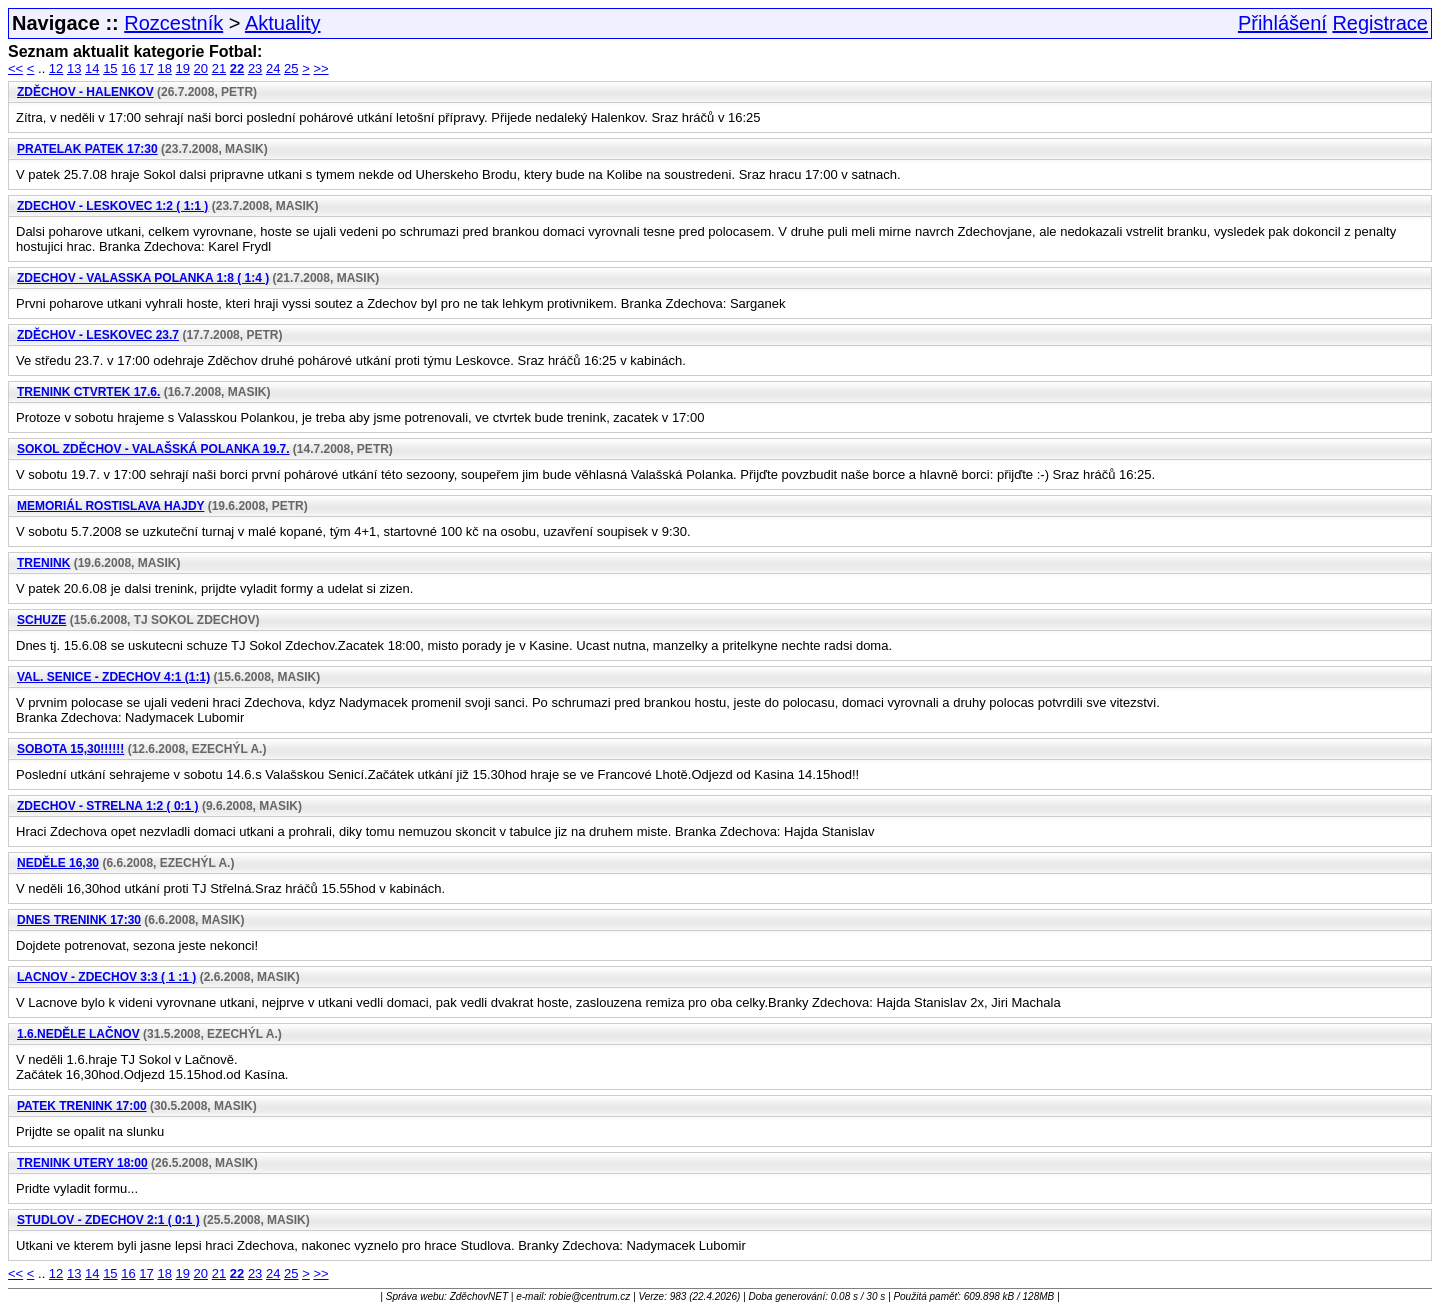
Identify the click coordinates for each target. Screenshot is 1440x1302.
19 (183, 68)
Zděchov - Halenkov (85, 92)
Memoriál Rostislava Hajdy (110, 506)
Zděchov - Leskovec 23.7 (98, 335)
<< (15, 68)
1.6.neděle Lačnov (78, 1034)
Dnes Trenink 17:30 (79, 920)
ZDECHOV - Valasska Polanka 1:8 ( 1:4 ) (143, 278)
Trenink (43, 563)
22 (237, 68)
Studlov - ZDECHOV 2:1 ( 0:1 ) (108, 1220)
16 (128, 68)
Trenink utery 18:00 (82, 1163)
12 (56, 68)
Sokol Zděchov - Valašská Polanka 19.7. (153, 449)
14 (92, 68)
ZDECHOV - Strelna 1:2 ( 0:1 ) (108, 806)
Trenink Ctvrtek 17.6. (88, 392)
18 (164, 68)
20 (201, 68)
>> (320, 68)
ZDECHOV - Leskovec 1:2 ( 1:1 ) (112, 206)
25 (291, 68)
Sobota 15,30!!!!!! (70, 749)
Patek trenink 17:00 (82, 1106)
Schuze (41, 620)
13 (74, 68)
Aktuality (283, 23)
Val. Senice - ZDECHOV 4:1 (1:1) (113, 677)
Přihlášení (1282, 23)
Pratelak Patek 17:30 (87, 149)
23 (255, 68)
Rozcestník (173, 23)
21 (219, 68)
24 (273, 68)
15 (110, 68)
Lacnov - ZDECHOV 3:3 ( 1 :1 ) (106, 977)
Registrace (1380, 23)
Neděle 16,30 (58, 863)
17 (146, 68)
